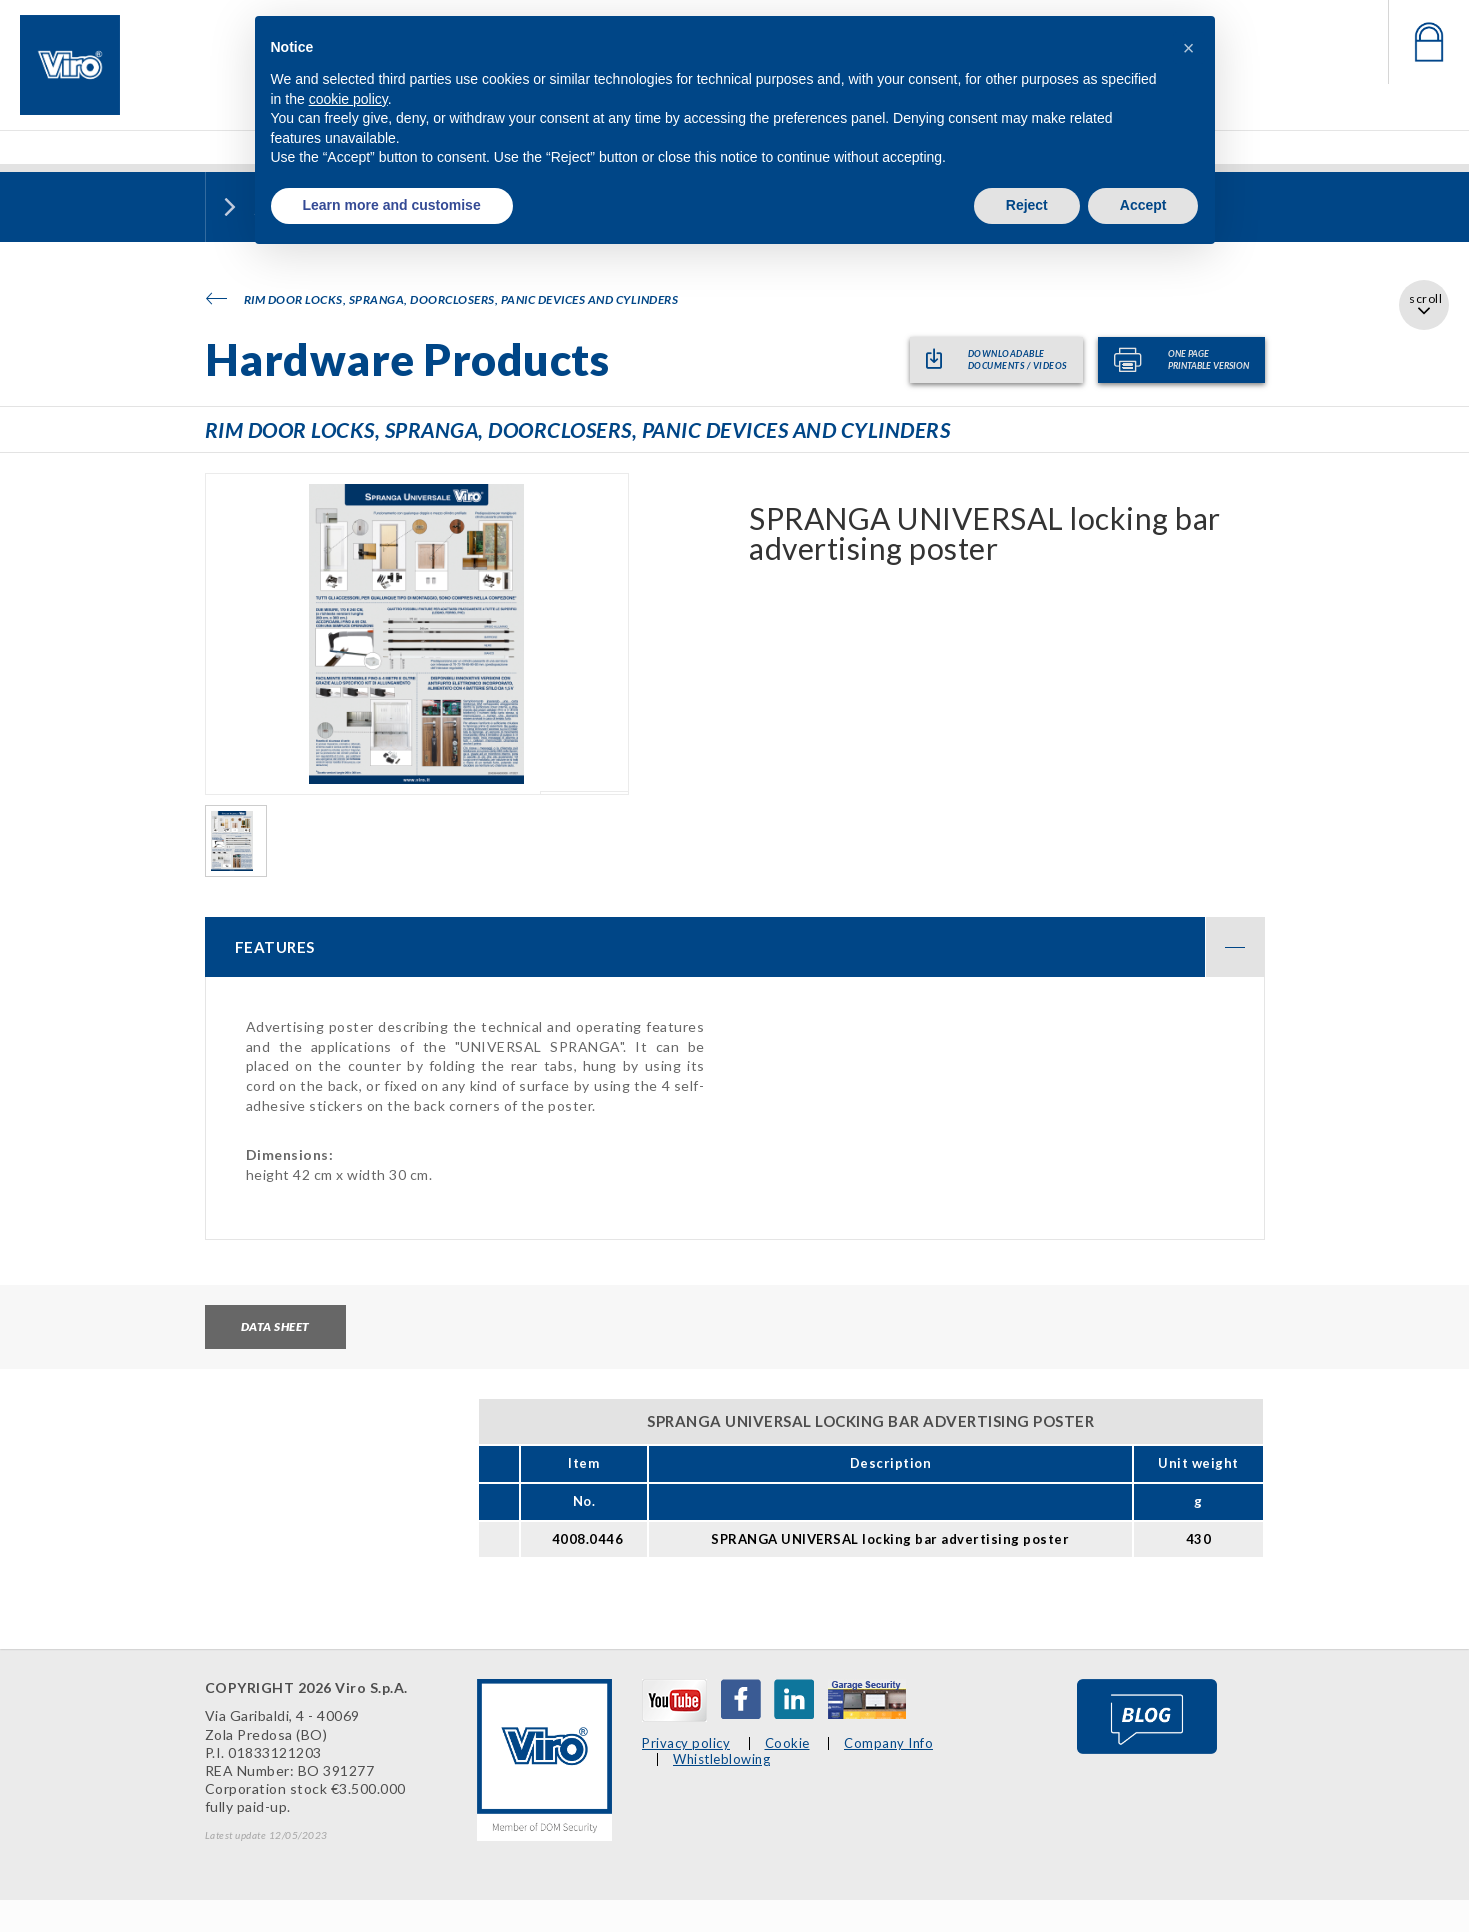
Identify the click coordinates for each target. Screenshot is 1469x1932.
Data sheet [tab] (275, 1326)
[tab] (735, 947)
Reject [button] (1027, 205)
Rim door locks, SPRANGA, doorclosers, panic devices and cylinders (442, 299)
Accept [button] (1143, 205)
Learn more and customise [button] (392, 205)
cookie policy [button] (348, 99)
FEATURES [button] (750, 947)
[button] (1189, 48)
